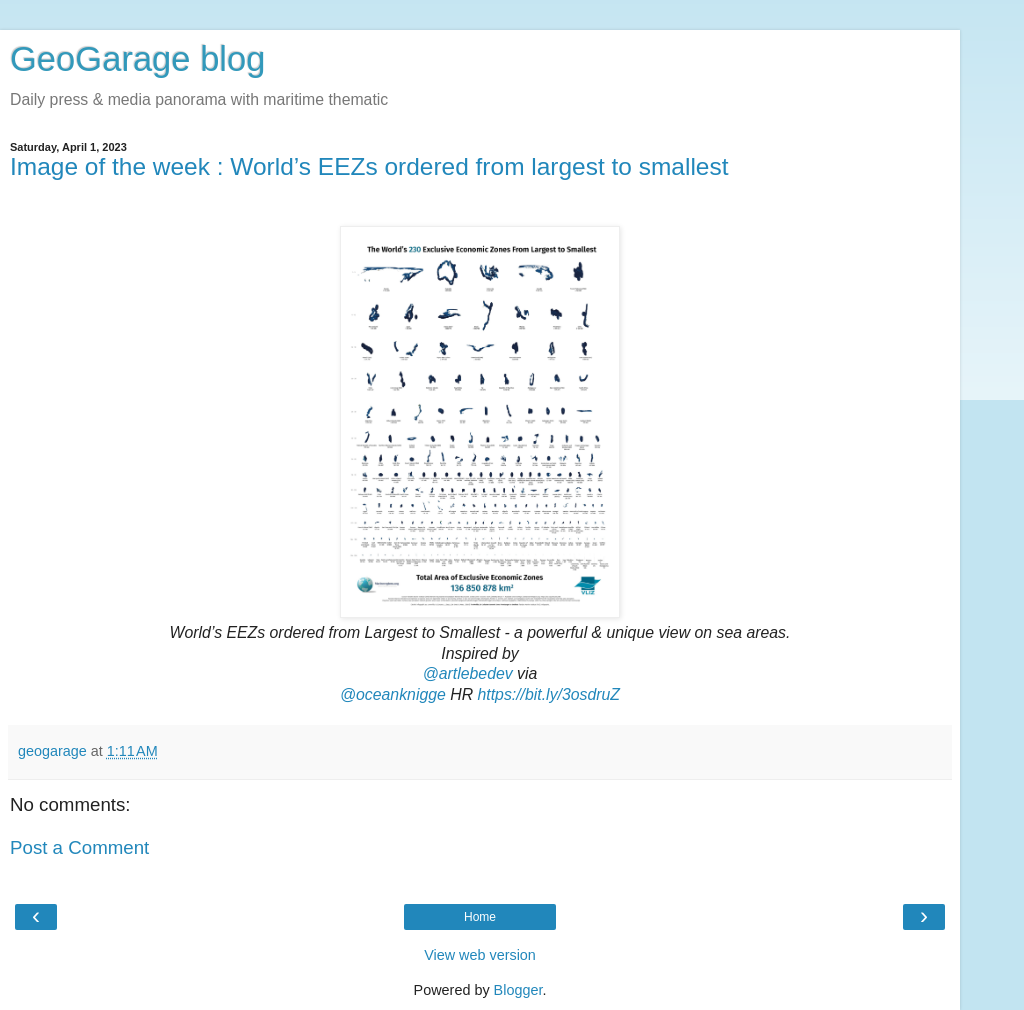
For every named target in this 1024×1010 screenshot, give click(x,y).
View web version (480, 955)
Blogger (518, 990)
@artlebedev (468, 673)
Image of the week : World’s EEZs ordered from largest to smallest (369, 166)
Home (480, 917)
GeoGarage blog (137, 59)
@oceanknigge (393, 694)
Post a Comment (79, 847)
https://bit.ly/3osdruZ (549, 694)
